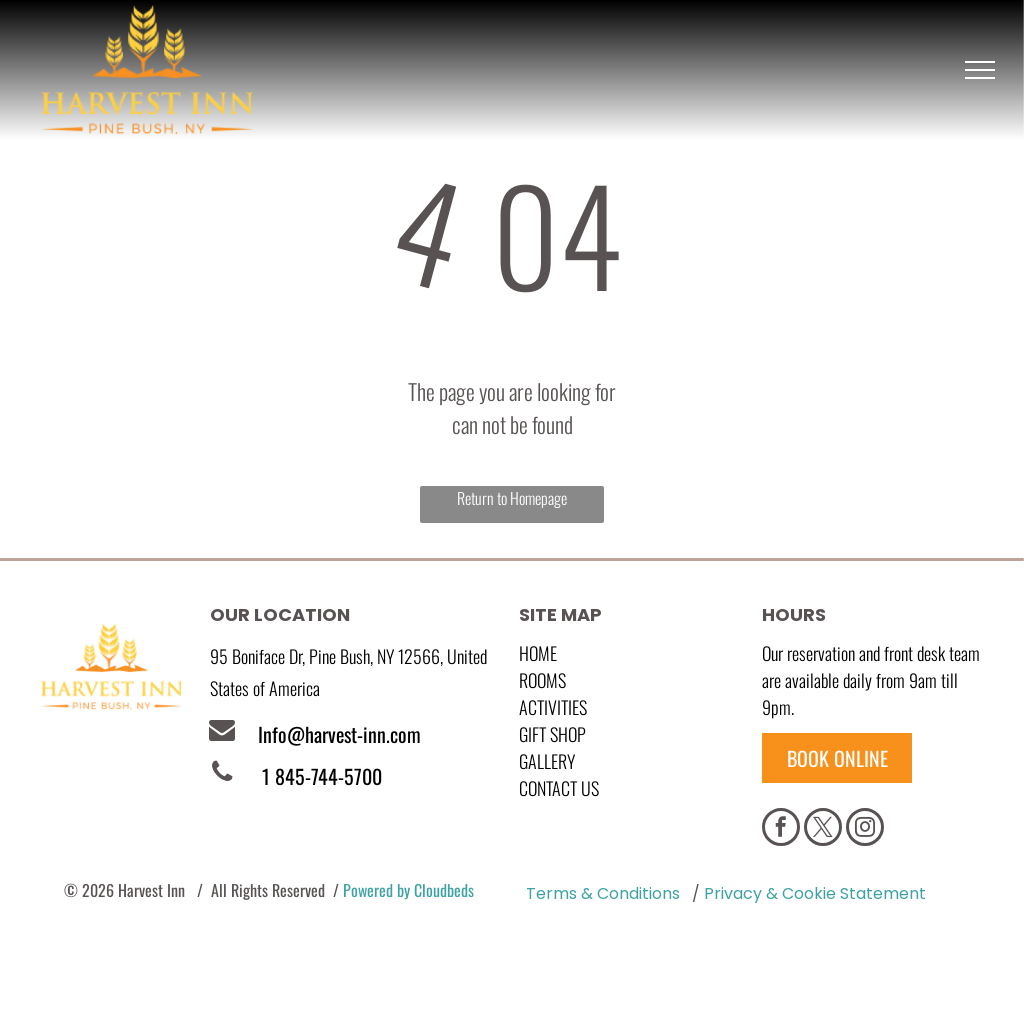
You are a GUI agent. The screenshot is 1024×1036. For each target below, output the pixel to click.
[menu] (980, 70)
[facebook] (781, 829)
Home (538, 653)
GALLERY (547, 761)
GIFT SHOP (552, 734)
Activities (553, 707)
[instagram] (865, 829)
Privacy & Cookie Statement (815, 893)
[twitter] (823, 829)
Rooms (542, 680)
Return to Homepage (512, 498)
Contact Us (559, 788)
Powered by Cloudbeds (408, 890)
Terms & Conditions (603, 893)
